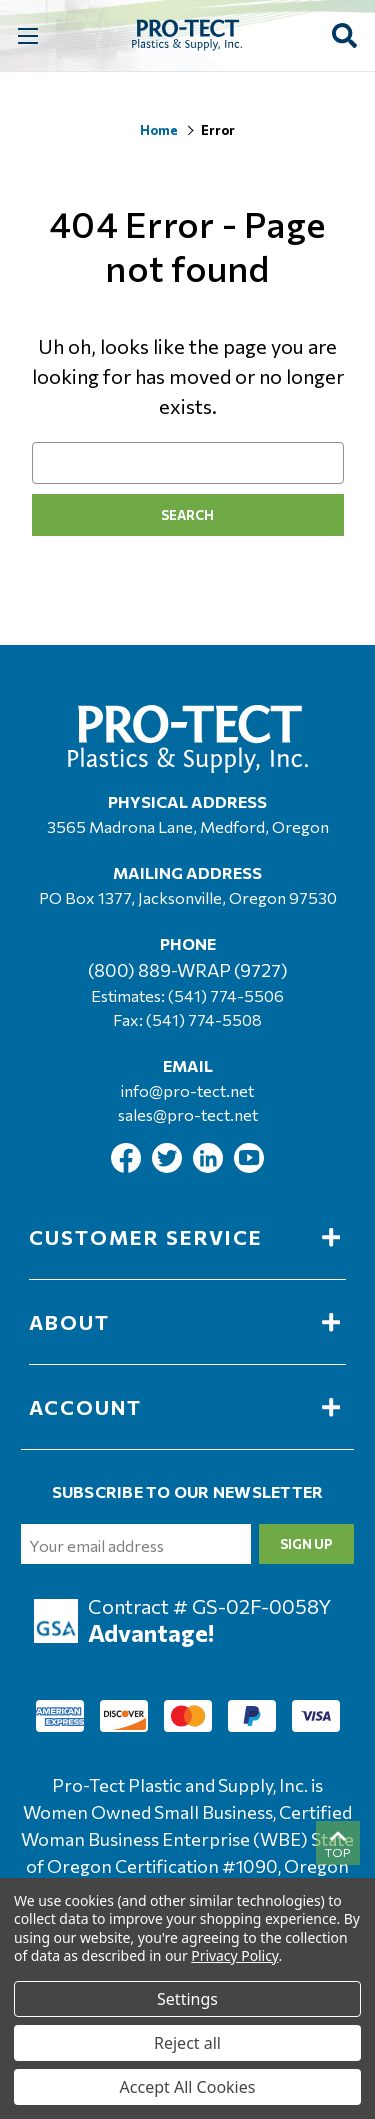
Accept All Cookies (188, 2087)
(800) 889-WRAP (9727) (188, 970)
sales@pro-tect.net (188, 1114)
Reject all (187, 2043)
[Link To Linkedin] (209, 1166)
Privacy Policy (234, 1955)
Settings (187, 1999)
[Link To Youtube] (249, 1166)
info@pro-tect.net (187, 1090)
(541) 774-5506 (226, 995)
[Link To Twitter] (168, 1166)
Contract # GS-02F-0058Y (209, 1606)
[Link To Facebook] (127, 1166)
